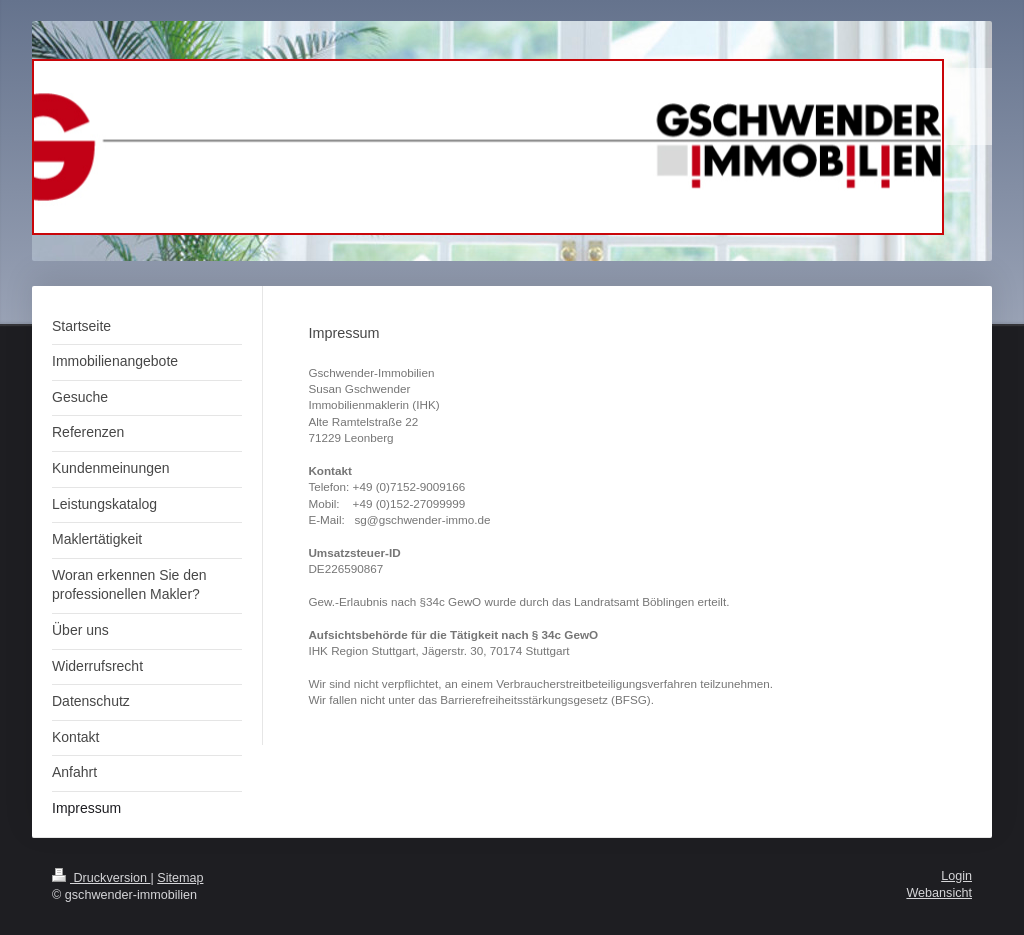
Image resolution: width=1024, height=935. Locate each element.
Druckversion (101, 878)
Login (956, 876)
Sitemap (180, 878)
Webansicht (939, 893)
